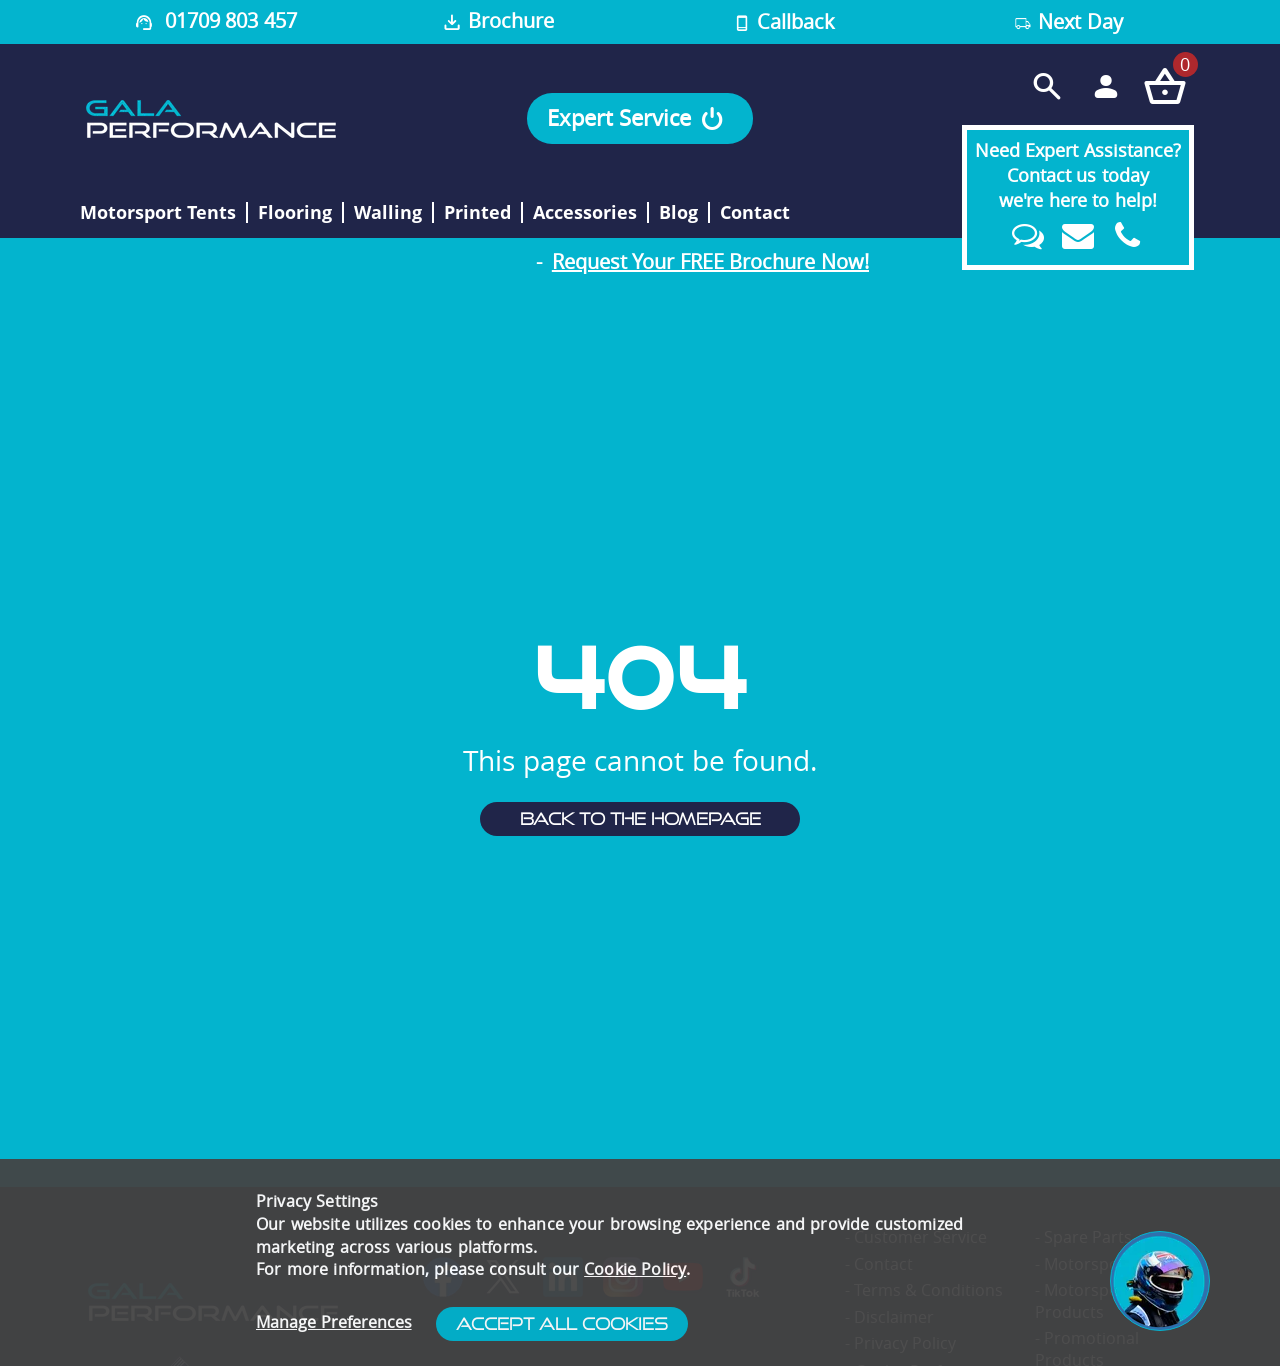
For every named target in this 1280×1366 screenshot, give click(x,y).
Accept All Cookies (562, 1324)
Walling (388, 213)
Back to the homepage (640, 819)
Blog (678, 213)
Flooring (295, 213)
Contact (755, 213)
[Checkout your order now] (1164, 85)
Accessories (585, 213)
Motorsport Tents (158, 213)
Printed (477, 213)
